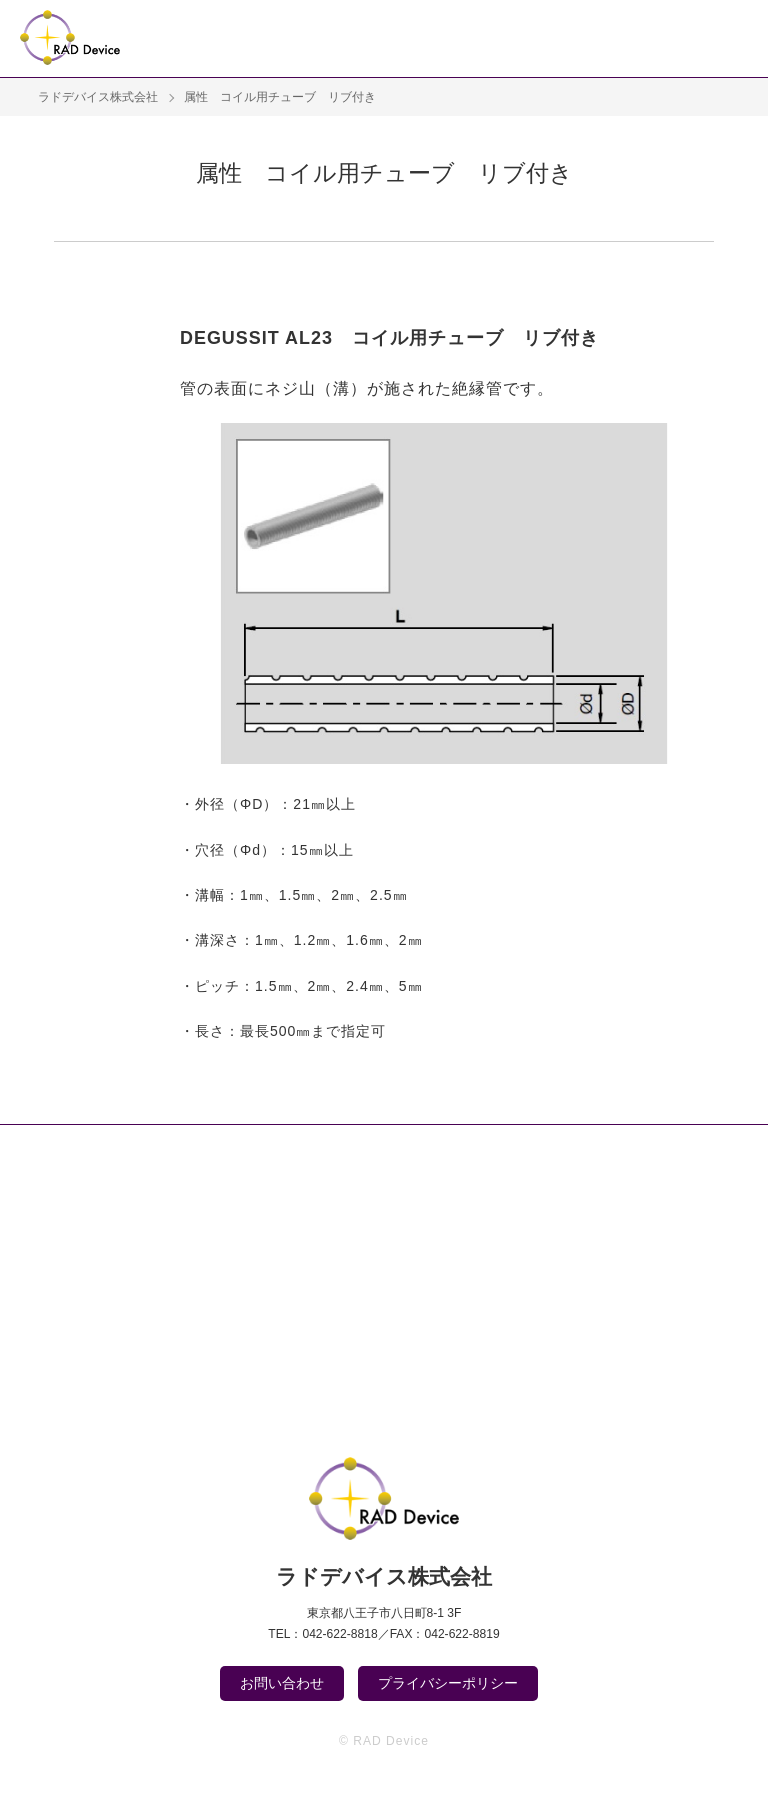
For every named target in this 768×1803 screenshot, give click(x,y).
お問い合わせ (282, 1683)
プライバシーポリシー (448, 1683)
